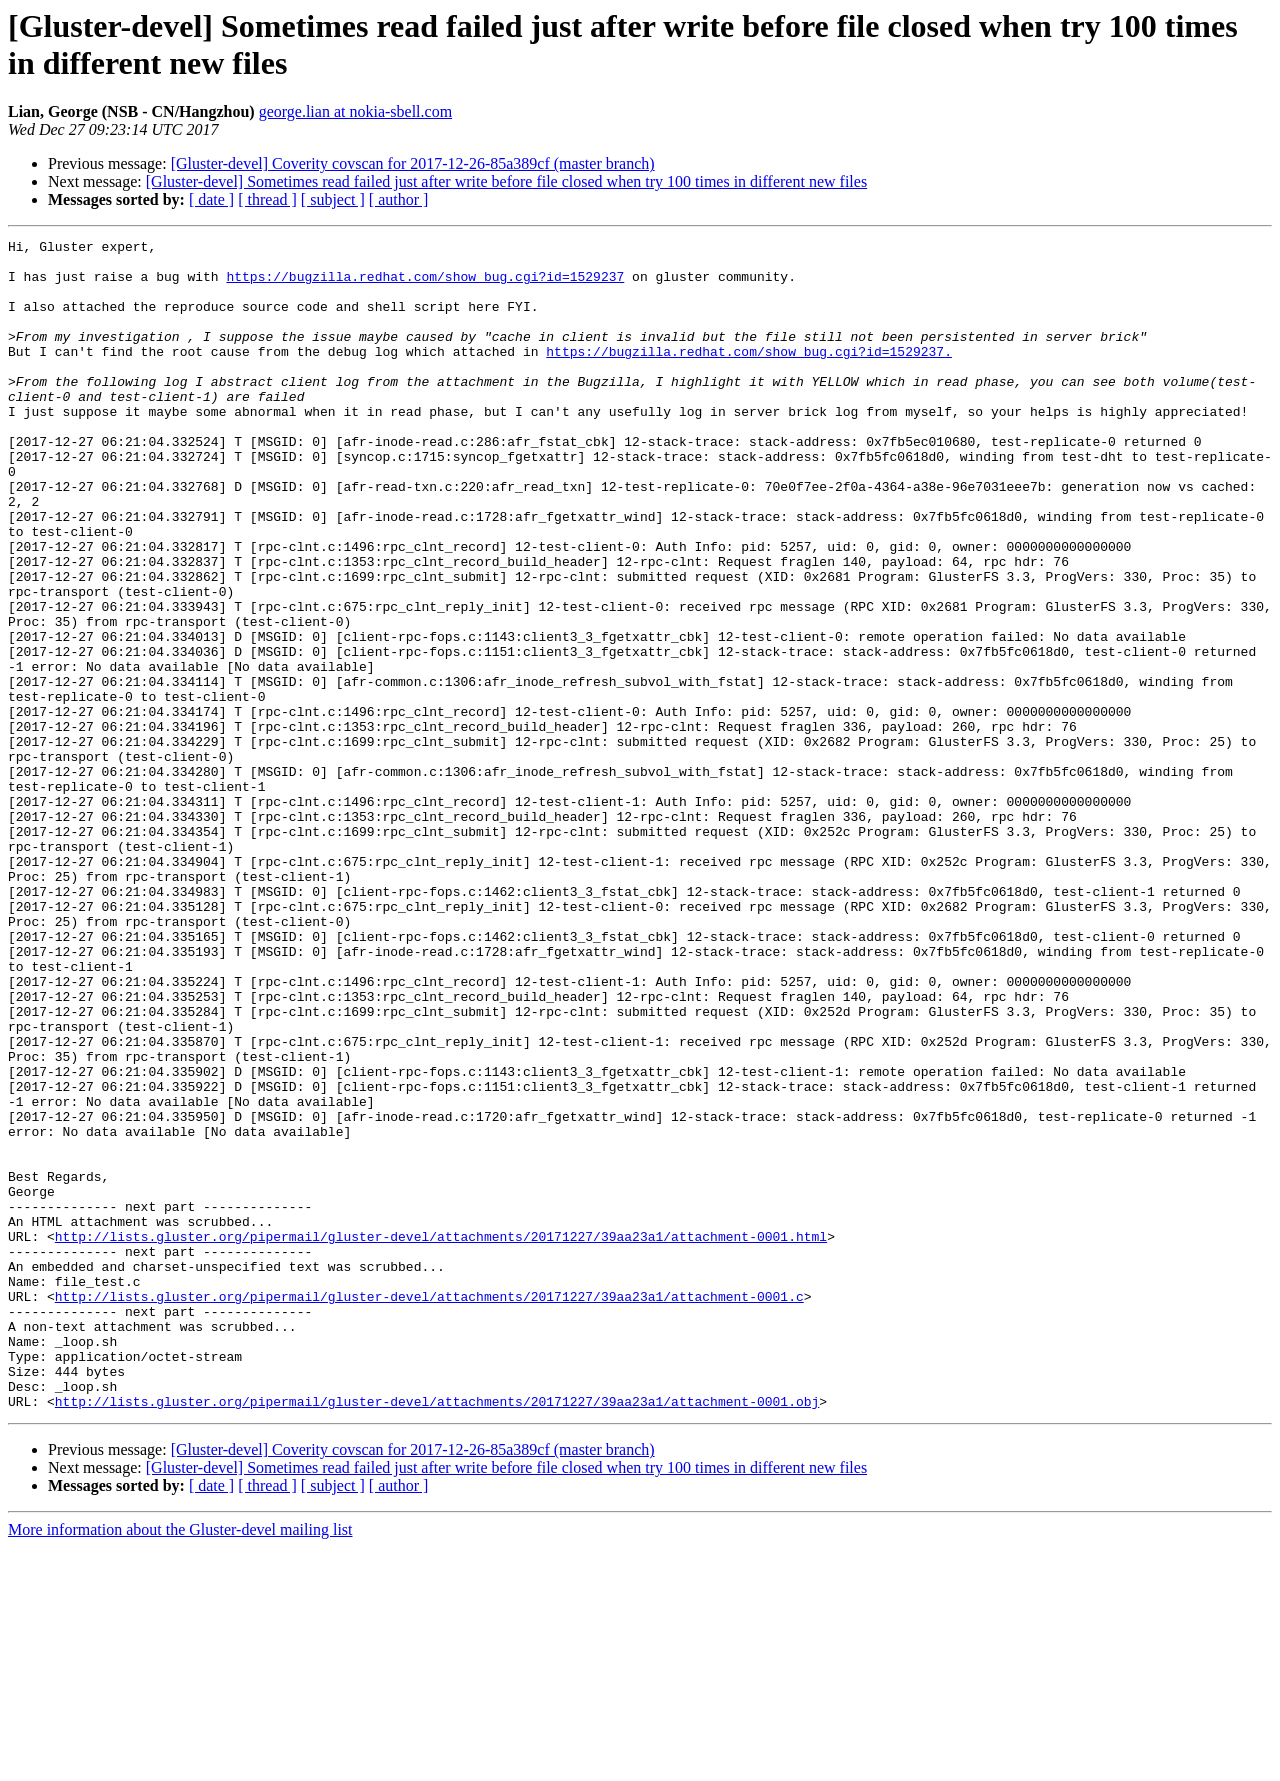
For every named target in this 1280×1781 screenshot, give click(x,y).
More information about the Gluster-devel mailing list (180, 1763)
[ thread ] (267, 199)
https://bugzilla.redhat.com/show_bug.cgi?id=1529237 (425, 285)
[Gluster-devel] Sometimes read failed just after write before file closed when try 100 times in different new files (506, 181)
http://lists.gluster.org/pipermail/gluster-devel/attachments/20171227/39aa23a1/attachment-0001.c (429, 1509)
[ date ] (211, 199)
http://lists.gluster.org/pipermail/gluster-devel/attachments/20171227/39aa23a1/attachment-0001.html (441, 1437)
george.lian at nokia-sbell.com (355, 111)
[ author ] (399, 199)
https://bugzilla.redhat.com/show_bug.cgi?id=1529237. (749, 375)
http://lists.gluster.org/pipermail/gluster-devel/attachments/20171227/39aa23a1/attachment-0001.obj (437, 1635)
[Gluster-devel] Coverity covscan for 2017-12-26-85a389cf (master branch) (413, 163)
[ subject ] (333, 199)
